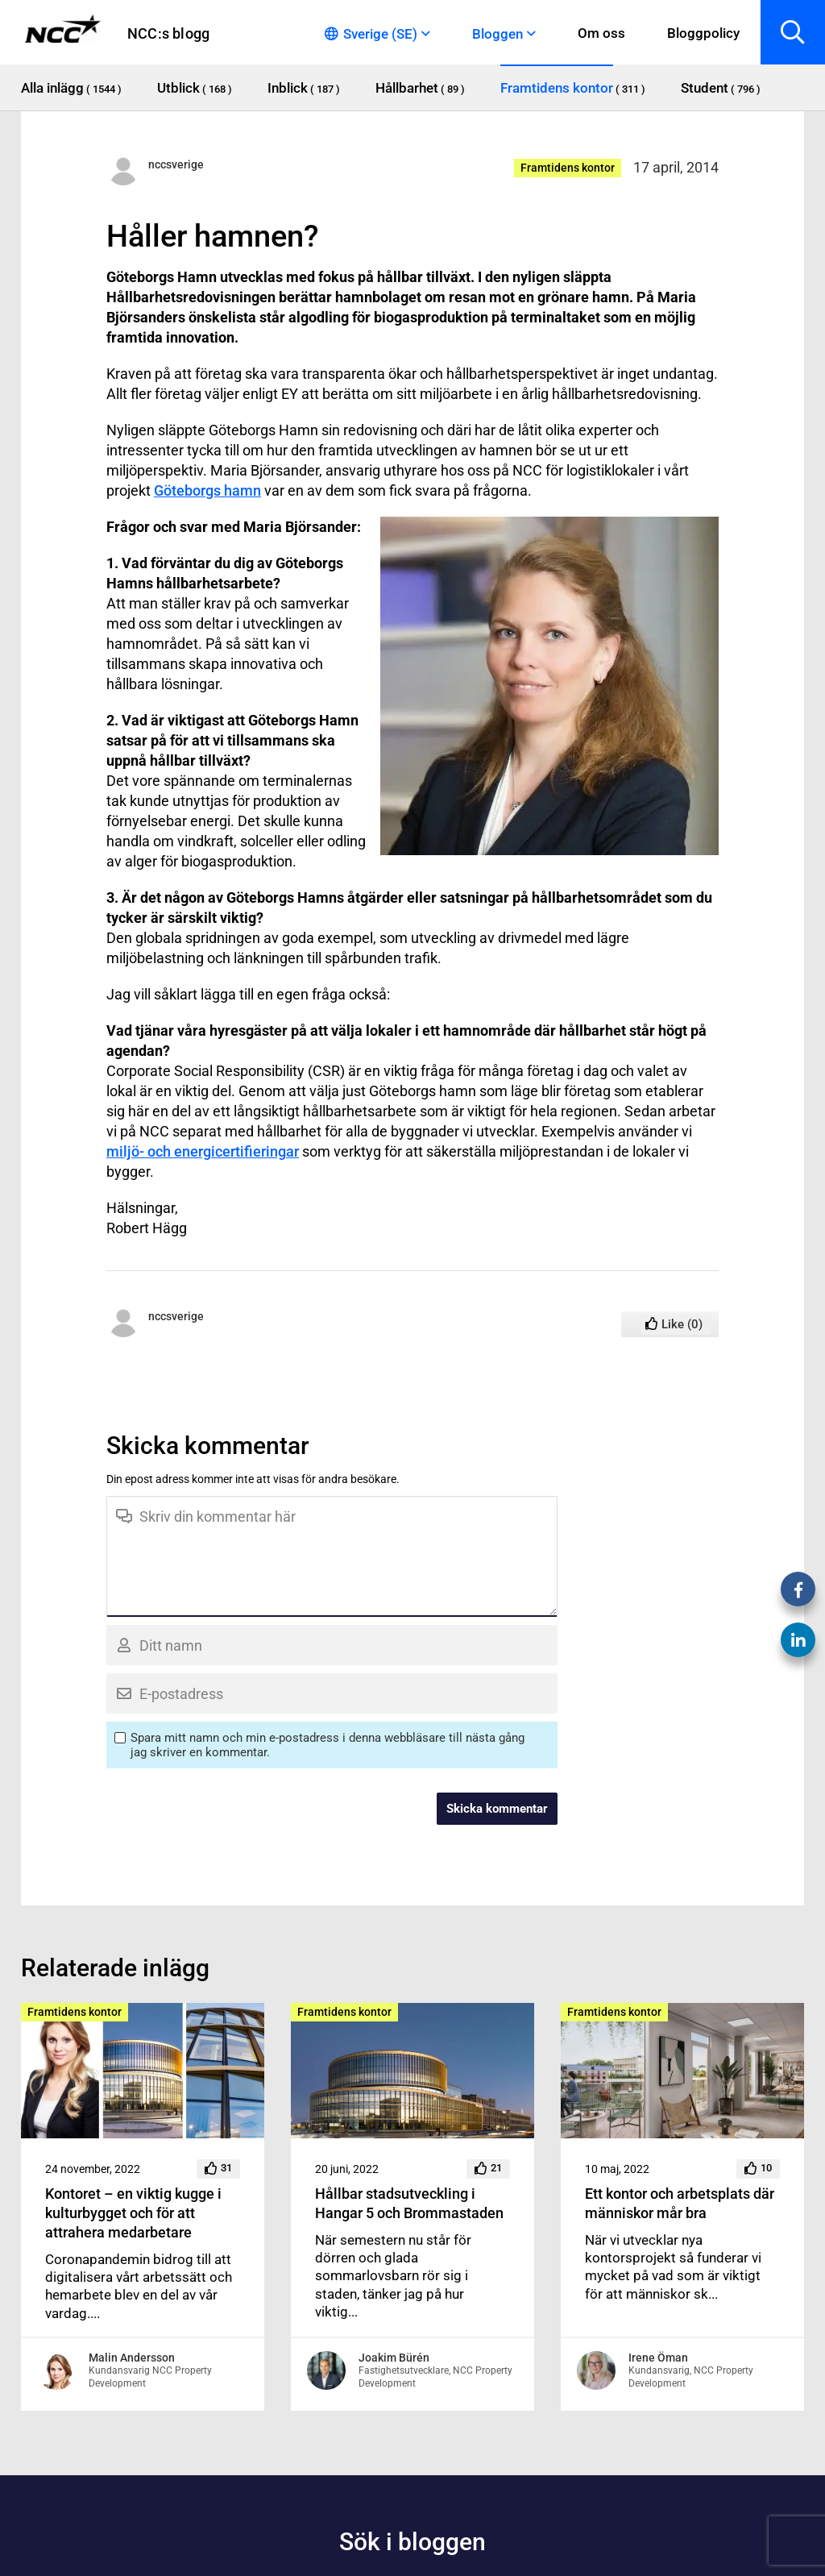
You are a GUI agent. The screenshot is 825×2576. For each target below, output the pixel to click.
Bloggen (497, 34)
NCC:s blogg (168, 33)
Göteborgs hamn (207, 490)
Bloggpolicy (703, 33)
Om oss (601, 33)
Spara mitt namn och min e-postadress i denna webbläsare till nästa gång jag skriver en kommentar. (327, 1745)
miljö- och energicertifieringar (202, 1151)
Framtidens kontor (567, 167)
